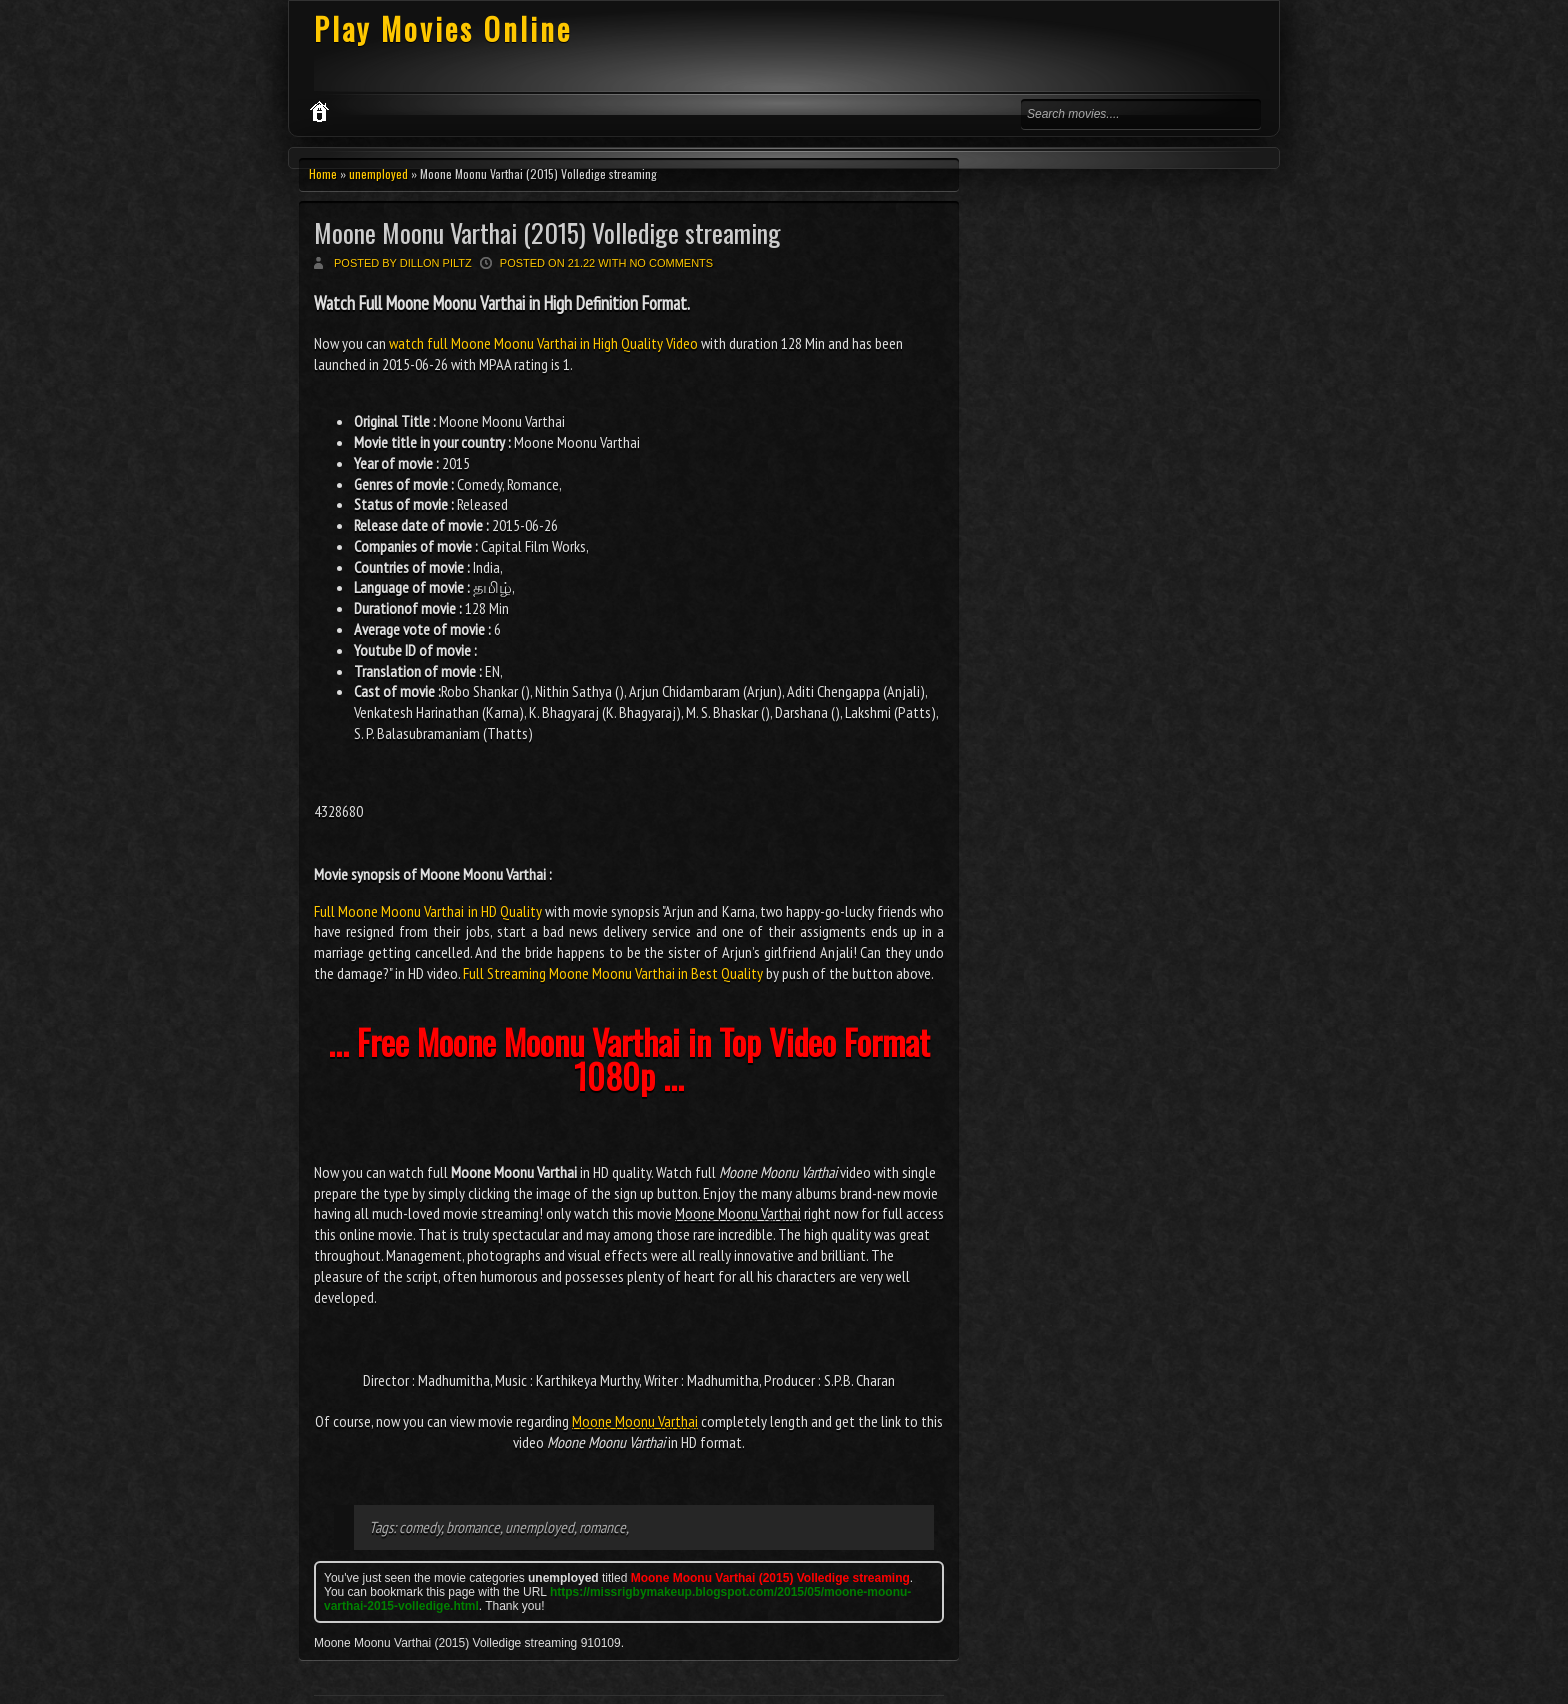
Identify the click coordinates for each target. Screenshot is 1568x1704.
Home (323, 173)
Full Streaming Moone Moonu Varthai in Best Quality (613, 973)
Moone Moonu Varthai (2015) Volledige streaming (547, 232)
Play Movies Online (443, 28)
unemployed (378, 173)
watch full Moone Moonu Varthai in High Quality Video (543, 343)
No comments (671, 263)
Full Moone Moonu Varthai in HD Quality (428, 911)
